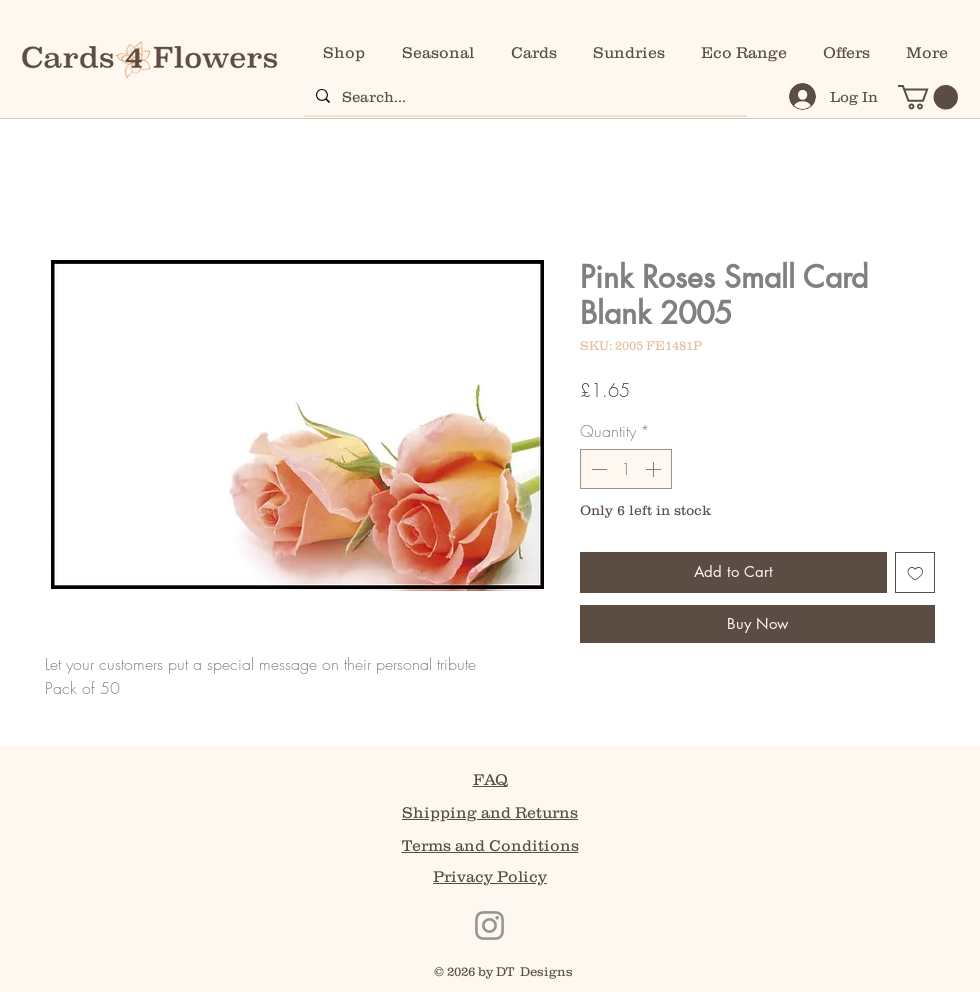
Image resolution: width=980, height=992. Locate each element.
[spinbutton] (626, 469)
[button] (928, 97)
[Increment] (655, 469)
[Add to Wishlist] (915, 572)
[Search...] (523, 96)
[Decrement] (597, 469)
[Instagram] (489, 925)
